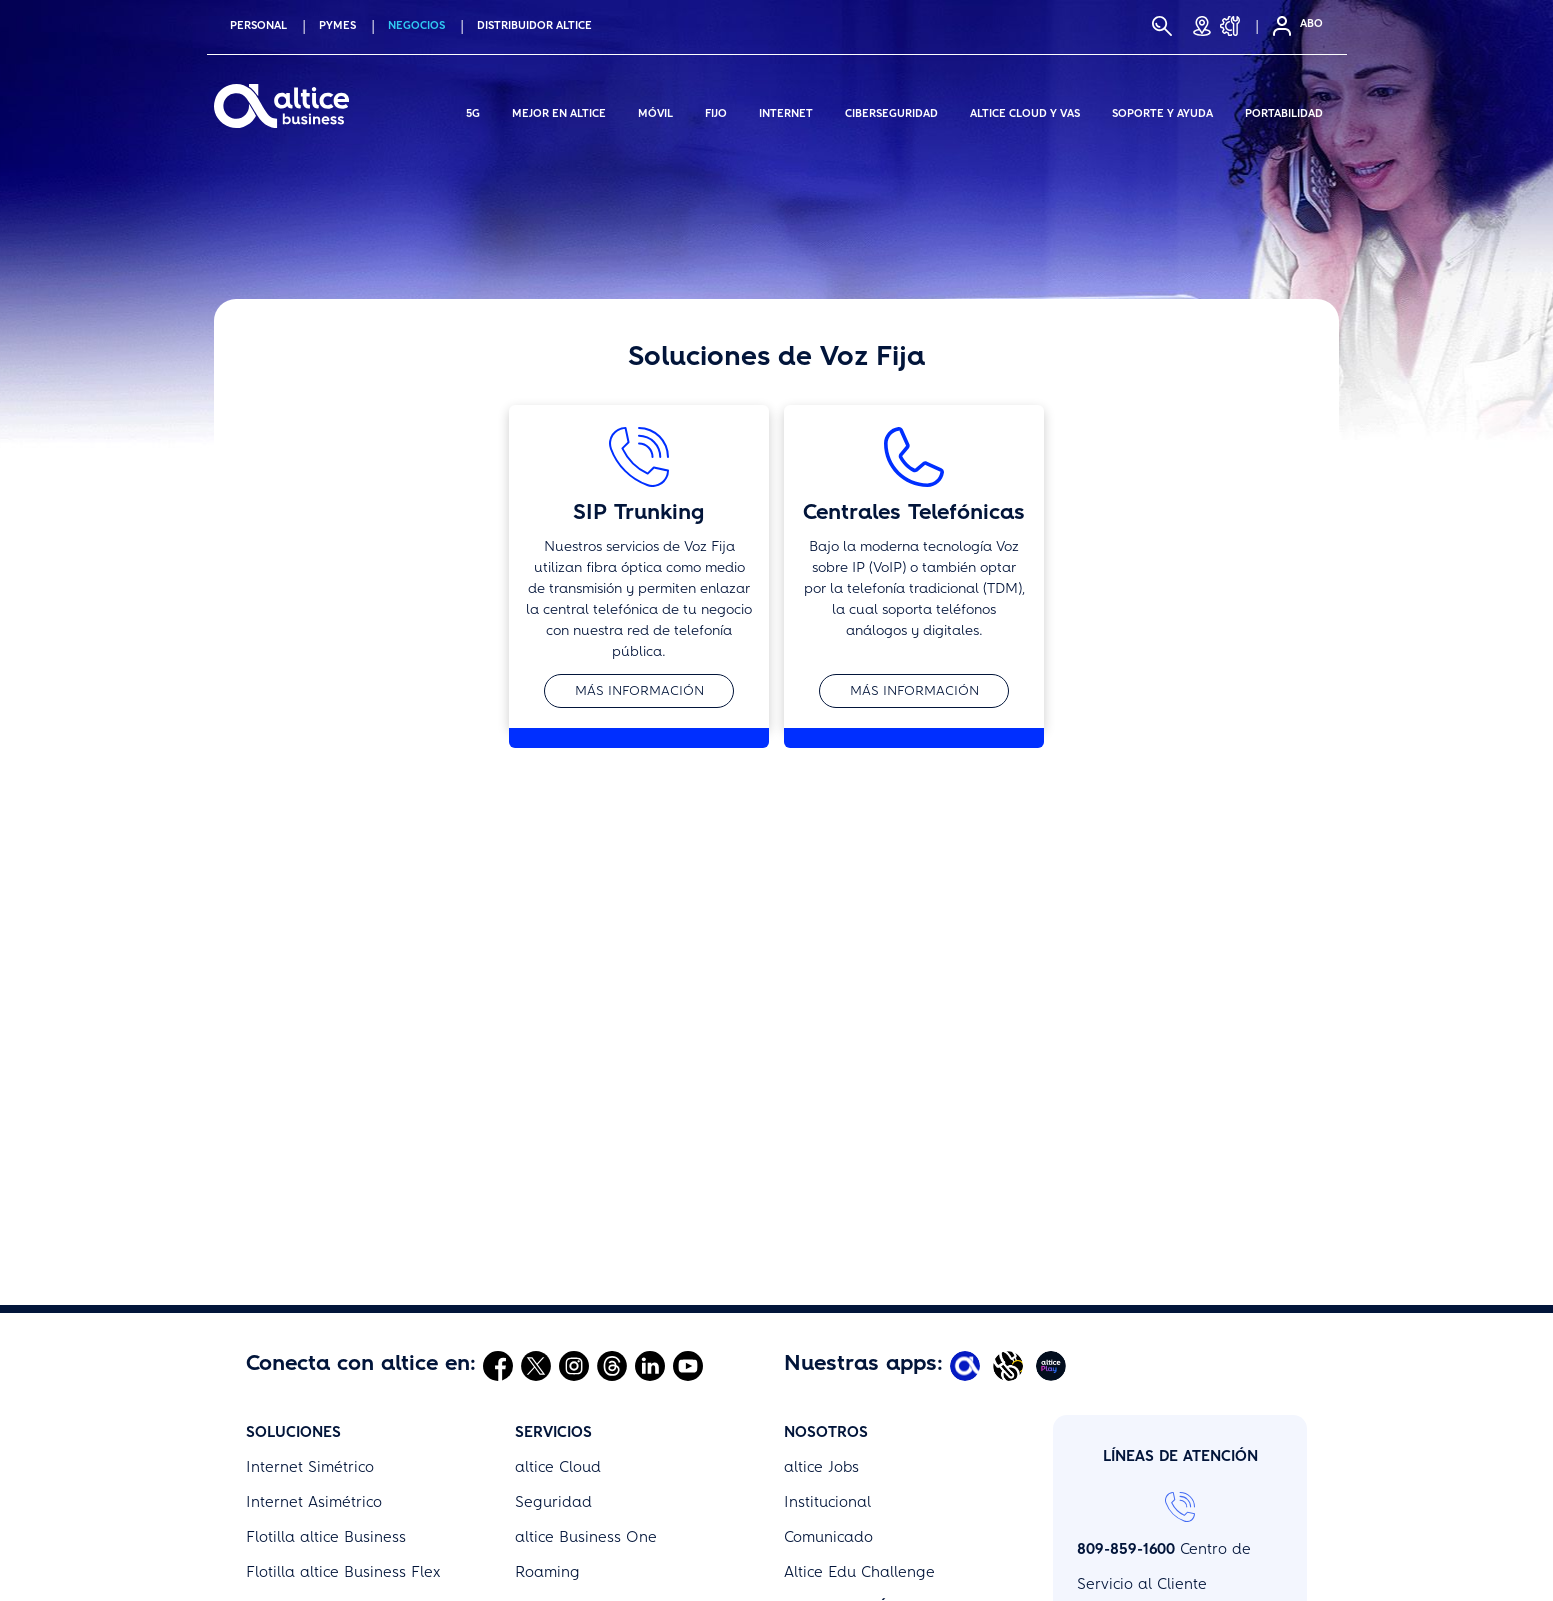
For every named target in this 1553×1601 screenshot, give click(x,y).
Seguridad (553, 1289)
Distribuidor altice (534, 25)
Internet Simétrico (310, 1254)
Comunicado (828, 1324)
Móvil (655, 110)
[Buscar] (1162, 26)
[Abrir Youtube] (688, 1152)
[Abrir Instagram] (574, 1152)
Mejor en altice (559, 110)
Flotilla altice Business (326, 1324)
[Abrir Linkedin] (650, 1152)
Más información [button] (639, 690)
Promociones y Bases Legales (891, 1464)
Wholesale (284, 1429)
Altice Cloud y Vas (1025, 110)
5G (473, 110)
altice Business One (586, 1324)
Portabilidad (1284, 110)
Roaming (547, 1359)
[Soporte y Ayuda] (1236, 26)
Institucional (827, 1289)
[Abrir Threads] (612, 1152)
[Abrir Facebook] (498, 1152)
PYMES (337, 25)
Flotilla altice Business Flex (343, 1359)
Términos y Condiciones (868, 1429)
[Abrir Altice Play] (1053, 1152)
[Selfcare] (1276, 26)
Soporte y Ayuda (1162, 110)
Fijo (716, 110)
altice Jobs (821, 1254)
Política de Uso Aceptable (876, 1499)
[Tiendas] (1202, 26)
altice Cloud (558, 1254)
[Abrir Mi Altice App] (967, 1152)
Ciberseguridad (891, 110)
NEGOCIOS (416, 25)
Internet (786, 110)
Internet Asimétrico (314, 1289)
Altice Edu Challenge (859, 1359)
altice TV (277, 1394)
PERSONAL (258, 25)
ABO (1311, 23)
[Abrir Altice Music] (1010, 1152)
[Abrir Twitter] (536, 1152)
